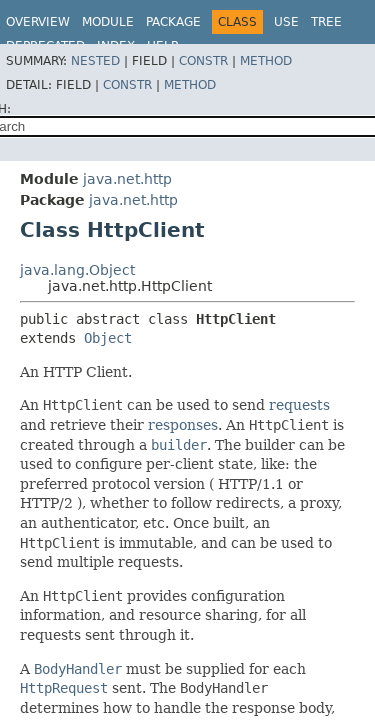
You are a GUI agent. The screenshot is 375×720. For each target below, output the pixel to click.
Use (286, 22)
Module (108, 22)
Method (266, 61)
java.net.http (127, 179)
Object (108, 338)
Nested (95, 61)
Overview (38, 22)
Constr (203, 61)
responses (183, 425)
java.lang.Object (77, 270)
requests (299, 405)
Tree (326, 22)
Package (173, 22)
